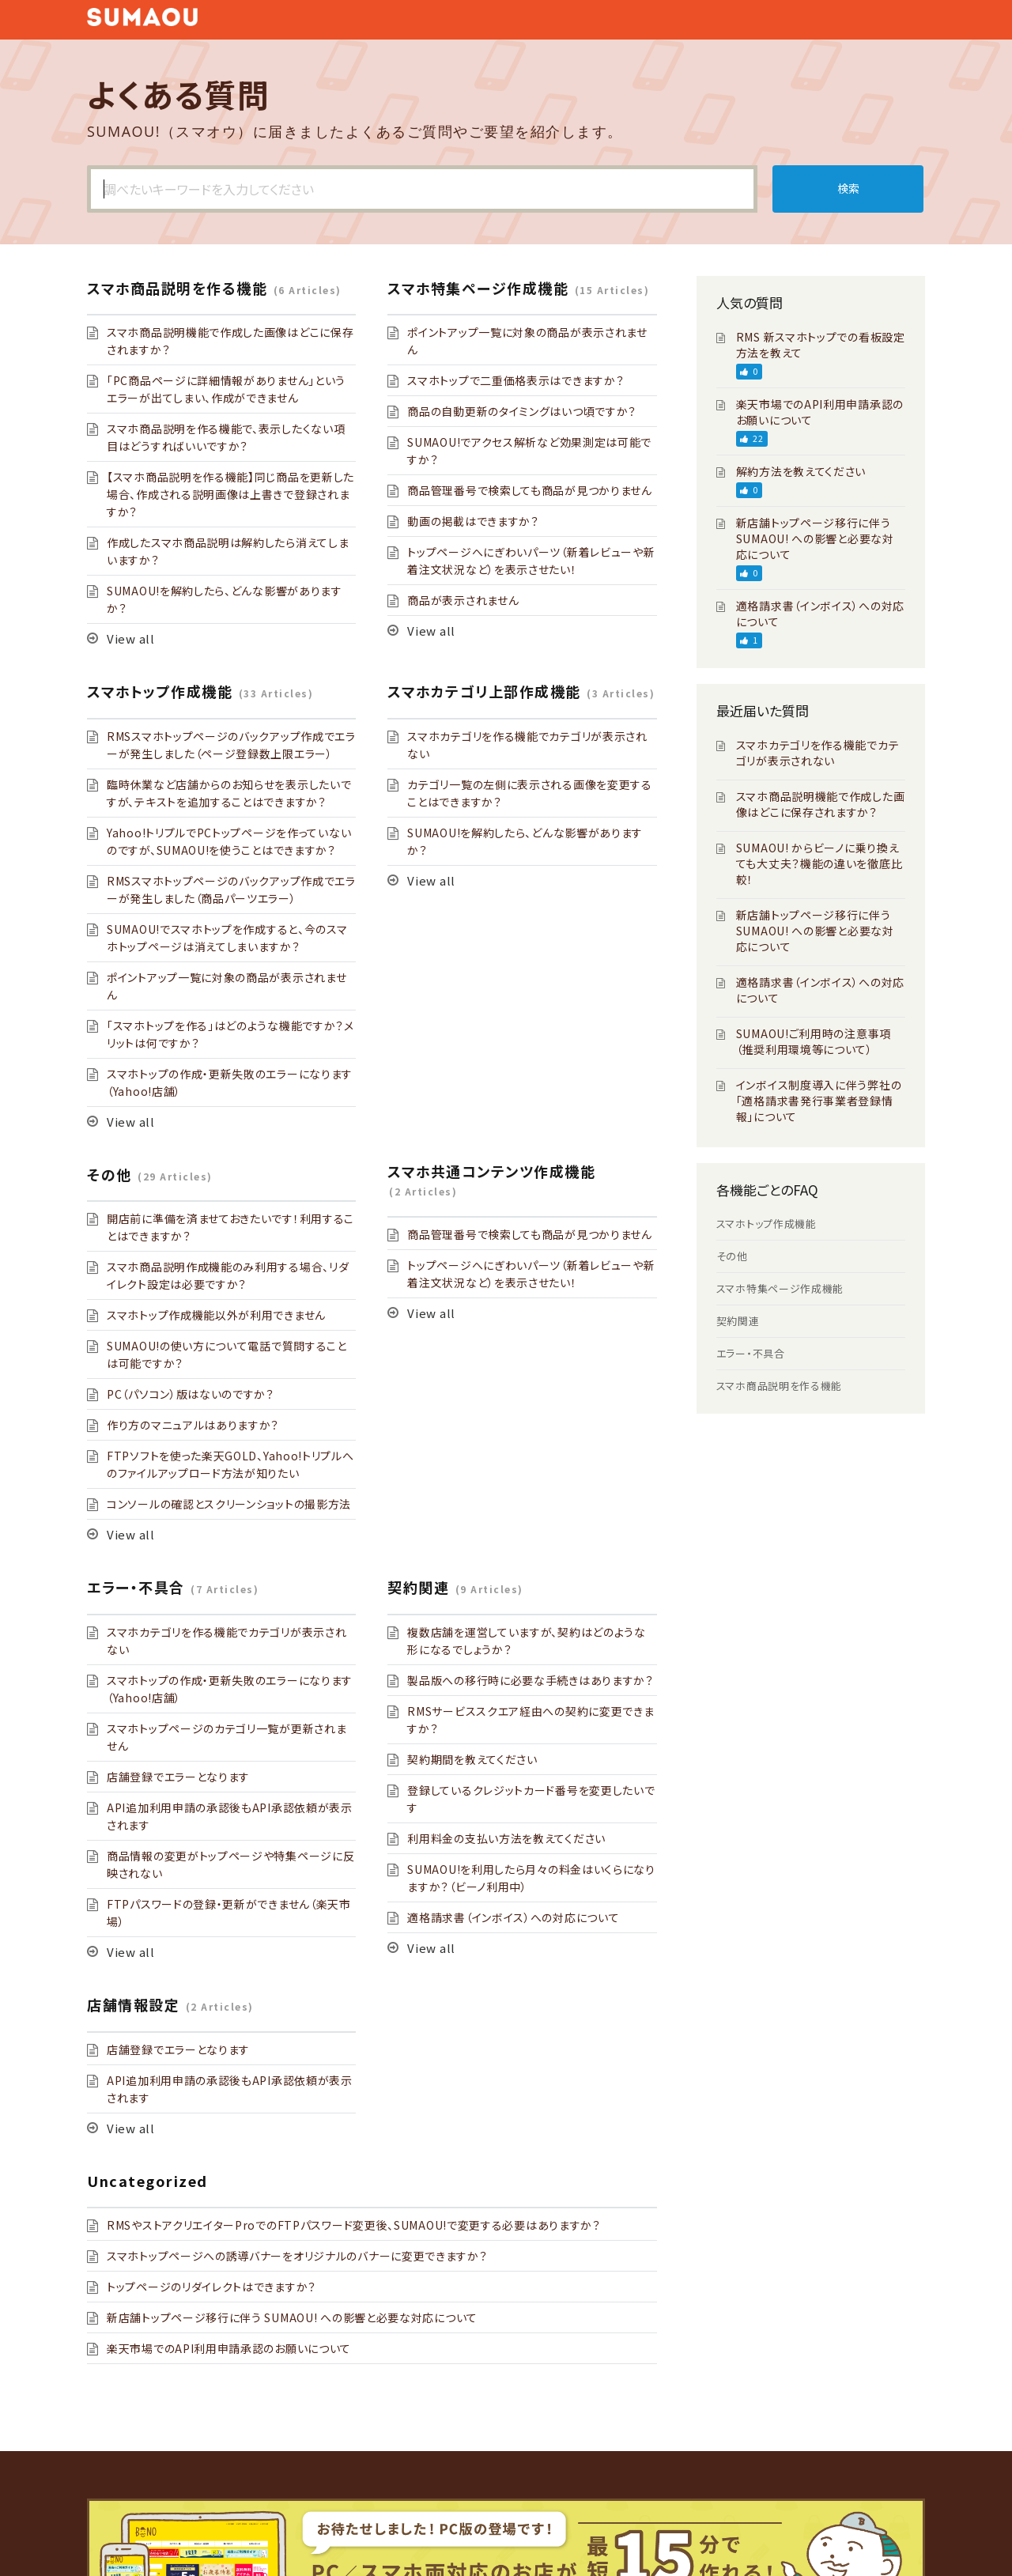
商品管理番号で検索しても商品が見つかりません (529, 490)
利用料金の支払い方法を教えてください (506, 1838)
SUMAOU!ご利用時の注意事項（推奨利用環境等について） (813, 1041)
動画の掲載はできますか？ (472, 521)
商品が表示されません (463, 600)
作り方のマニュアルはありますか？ (193, 1425)
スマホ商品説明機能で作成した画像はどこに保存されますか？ (820, 804)
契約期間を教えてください (472, 1759)
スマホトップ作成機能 (159, 691)
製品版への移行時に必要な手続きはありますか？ (530, 1680)
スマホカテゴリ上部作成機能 (484, 691)
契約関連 (418, 1587)
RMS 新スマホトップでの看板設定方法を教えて (820, 345)
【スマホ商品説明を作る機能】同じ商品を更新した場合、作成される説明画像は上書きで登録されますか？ (230, 494)
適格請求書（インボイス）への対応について (513, 1917)
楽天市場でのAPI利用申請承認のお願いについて (229, 2348)
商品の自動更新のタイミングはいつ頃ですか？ (521, 411)
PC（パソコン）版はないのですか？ (190, 1394)
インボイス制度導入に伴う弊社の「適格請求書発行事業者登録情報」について (819, 1100)
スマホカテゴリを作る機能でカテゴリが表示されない (818, 753)
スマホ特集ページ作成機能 (477, 288)
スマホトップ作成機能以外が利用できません (216, 1315)
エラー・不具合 (136, 1587)
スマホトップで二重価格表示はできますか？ (515, 380)
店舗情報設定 (133, 2004)
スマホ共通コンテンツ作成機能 (491, 1171)
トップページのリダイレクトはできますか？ (211, 2287)
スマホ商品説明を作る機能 (177, 288)
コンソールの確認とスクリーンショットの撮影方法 (229, 1504)
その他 (109, 1174)
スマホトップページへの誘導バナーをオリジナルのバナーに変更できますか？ (297, 2256)
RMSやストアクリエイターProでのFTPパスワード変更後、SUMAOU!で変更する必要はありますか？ (354, 2225)
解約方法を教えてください (801, 471)
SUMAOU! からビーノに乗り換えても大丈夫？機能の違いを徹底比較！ (819, 863)
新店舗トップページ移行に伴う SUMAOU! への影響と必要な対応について (292, 2317)
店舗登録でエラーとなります (178, 1777)
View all (131, 638)
